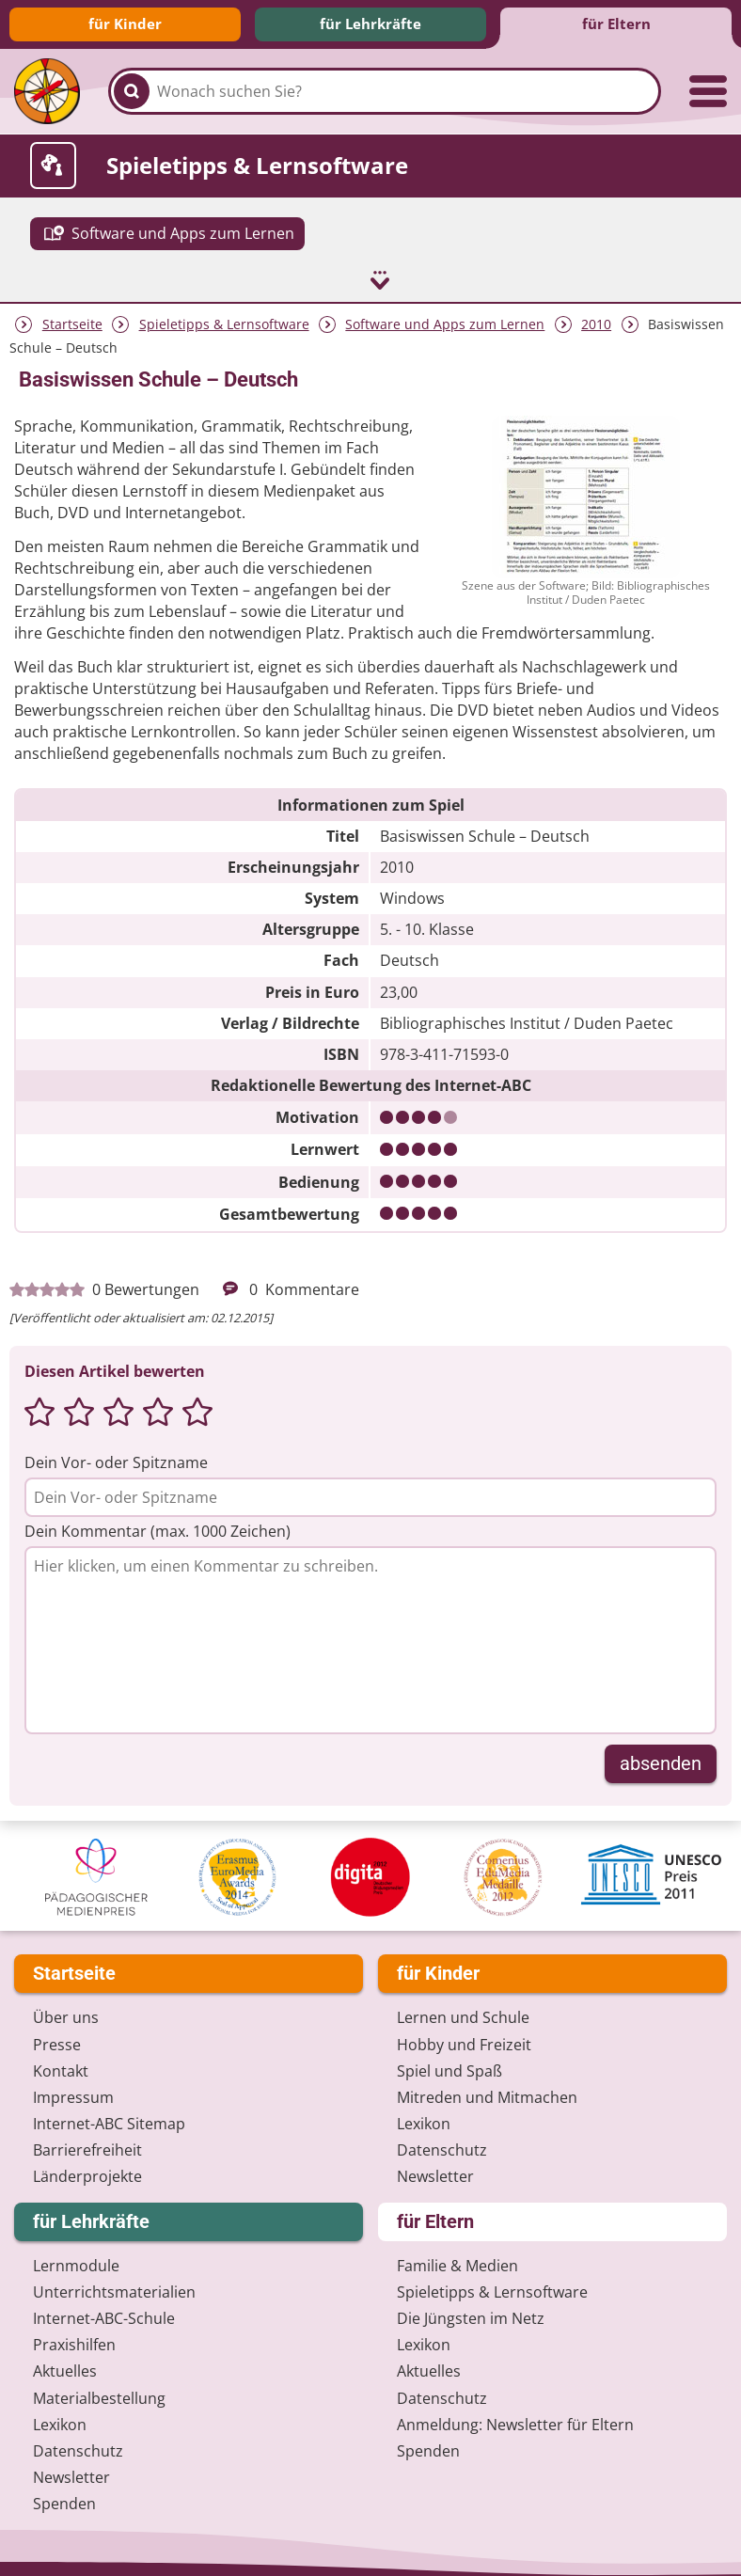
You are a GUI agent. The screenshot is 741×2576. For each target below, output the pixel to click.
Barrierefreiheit (87, 2141)
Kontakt (60, 2061)
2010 (596, 315)
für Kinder (125, 23)
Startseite (72, 315)
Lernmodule (76, 2256)
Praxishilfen (74, 2336)
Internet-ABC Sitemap (109, 2115)
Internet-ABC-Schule (104, 2309)
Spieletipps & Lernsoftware (224, 315)
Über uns (66, 2009)
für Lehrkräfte (370, 23)
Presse (57, 2035)
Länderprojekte (87, 2167)
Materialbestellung (99, 2388)
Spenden (64, 2495)
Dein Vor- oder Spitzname (116, 1454)
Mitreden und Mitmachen (487, 2088)
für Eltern (616, 23)
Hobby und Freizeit (464, 2035)
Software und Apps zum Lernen (444, 315)
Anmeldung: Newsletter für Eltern (515, 2415)
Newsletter (435, 2167)
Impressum (73, 2088)
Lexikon (423, 2115)
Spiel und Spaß (449, 2061)
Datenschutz (442, 2141)
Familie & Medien (457, 2256)
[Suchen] (132, 91)
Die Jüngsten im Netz (470, 2309)
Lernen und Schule (463, 2009)
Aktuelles (65, 2362)
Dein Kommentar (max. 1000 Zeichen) (157, 1522)
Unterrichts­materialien (114, 2282)
